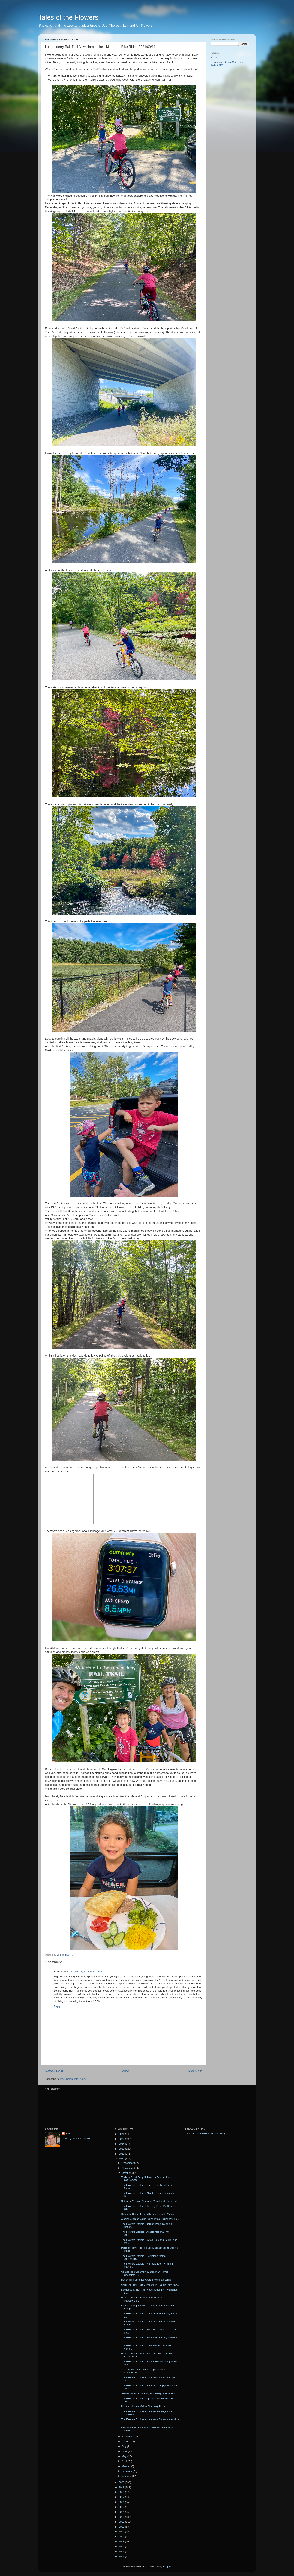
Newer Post (54, 2071)
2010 (122, 2531)
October (126, 2172)
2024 (122, 2143)
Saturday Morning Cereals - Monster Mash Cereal (149, 2201)
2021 (122, 2158)
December (128, 2163)
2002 (122, 2556)
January (126, 2476)
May (124, 2456)
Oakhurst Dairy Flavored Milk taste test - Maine (147, 2214)
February (127, 2471)
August (126, 2441)
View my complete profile (76, 2138)
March (125, 2466)
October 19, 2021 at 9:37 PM (86, 1971)
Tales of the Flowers (68, 17)
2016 (122, 2502)
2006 (122, 2551)
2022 (122, 2153)
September (128, 2436)
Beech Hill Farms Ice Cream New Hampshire (146, 2279)
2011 (122, 2526)
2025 (122, 2138)
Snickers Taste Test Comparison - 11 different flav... (150, 2284)
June (125, 2451)
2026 (122, 2134)
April (125, 2461)
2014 (122, 2511)
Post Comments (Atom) (73, 2079)
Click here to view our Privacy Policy (205, 2133)
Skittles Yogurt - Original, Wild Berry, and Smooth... (149, 2393)
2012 (122, 2521)
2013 (122, 2517)
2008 (122, 2541)
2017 (122, 2497)
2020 (122, 2482)
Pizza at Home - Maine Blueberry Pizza (143, 2406)
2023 (122, 2148)
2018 (122, 2492)
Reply (57, 2006)
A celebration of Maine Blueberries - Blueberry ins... (150, 2218)
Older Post (194, 2071)
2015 (122, 2507)
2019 (122, 2487)
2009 (122, 2536)
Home (124, 2071)
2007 (122, 2546)
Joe (67, 2133)
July (124, 2446)
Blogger (167, 2566)
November (128, 2168)
